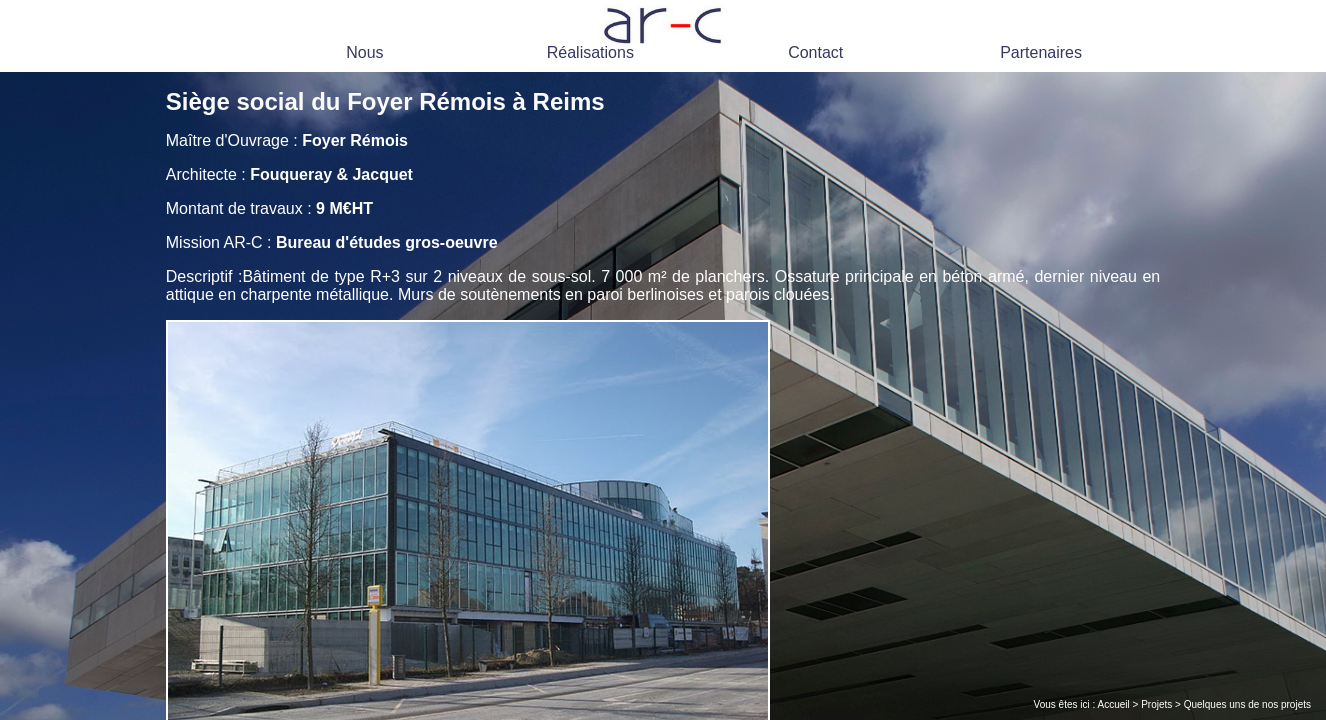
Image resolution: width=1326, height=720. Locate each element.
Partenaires (1041, 52)
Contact (815, 52)
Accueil (1114, 704)
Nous (364, 52)
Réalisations (590, 52)
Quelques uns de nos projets (1247, 704)
